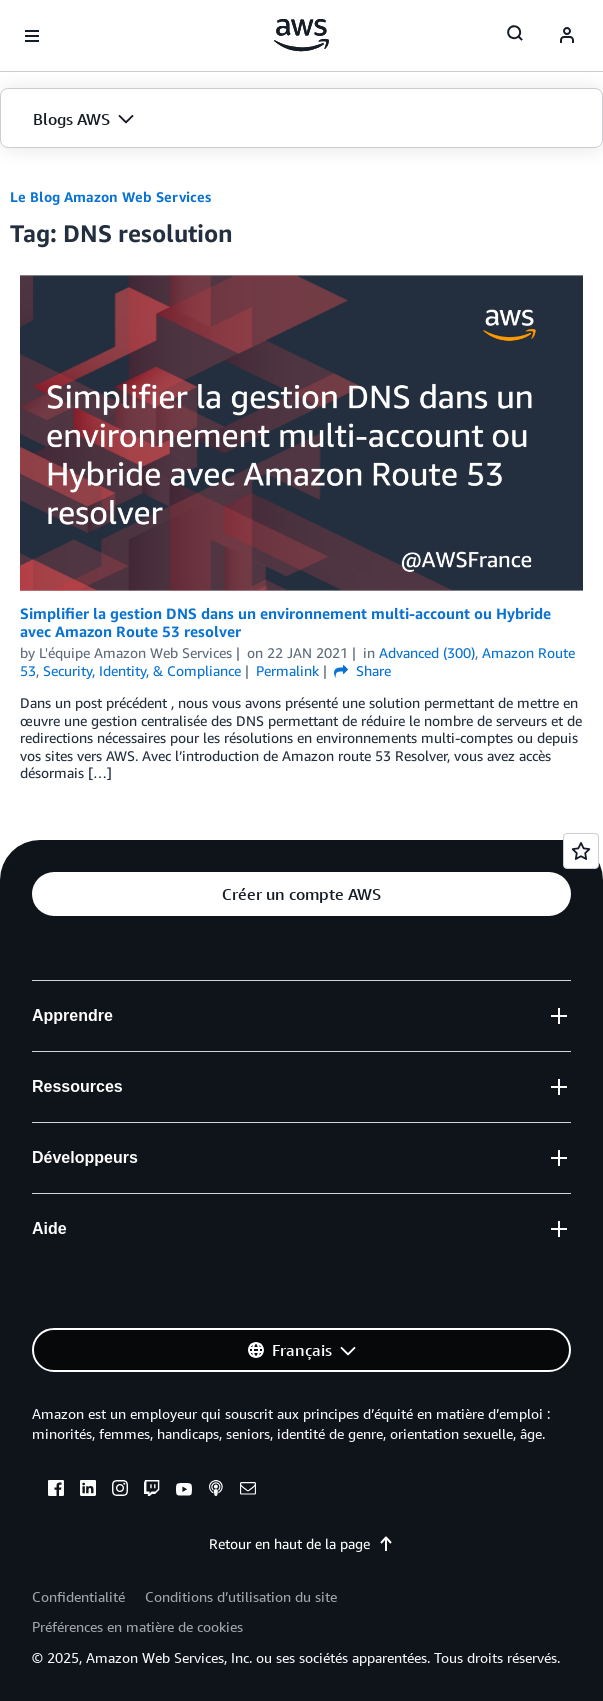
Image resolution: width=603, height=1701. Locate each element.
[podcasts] (216, 1491)
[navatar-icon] (567, 36)
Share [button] (362, 670)
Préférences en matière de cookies (137, 1626)
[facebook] (56, 1491)
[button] (301, 119)
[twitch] (152, 1491)
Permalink (287, 670)
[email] (248, 1491)
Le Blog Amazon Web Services (110, 196)
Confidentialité (78, 1596)
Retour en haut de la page (301, 1543)
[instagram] (120, 1491)
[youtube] (184, 1491)
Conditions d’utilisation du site (241, 1596)
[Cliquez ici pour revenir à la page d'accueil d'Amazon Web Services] (301, 35)
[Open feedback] (581, 851)
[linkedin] (88, 1491)
